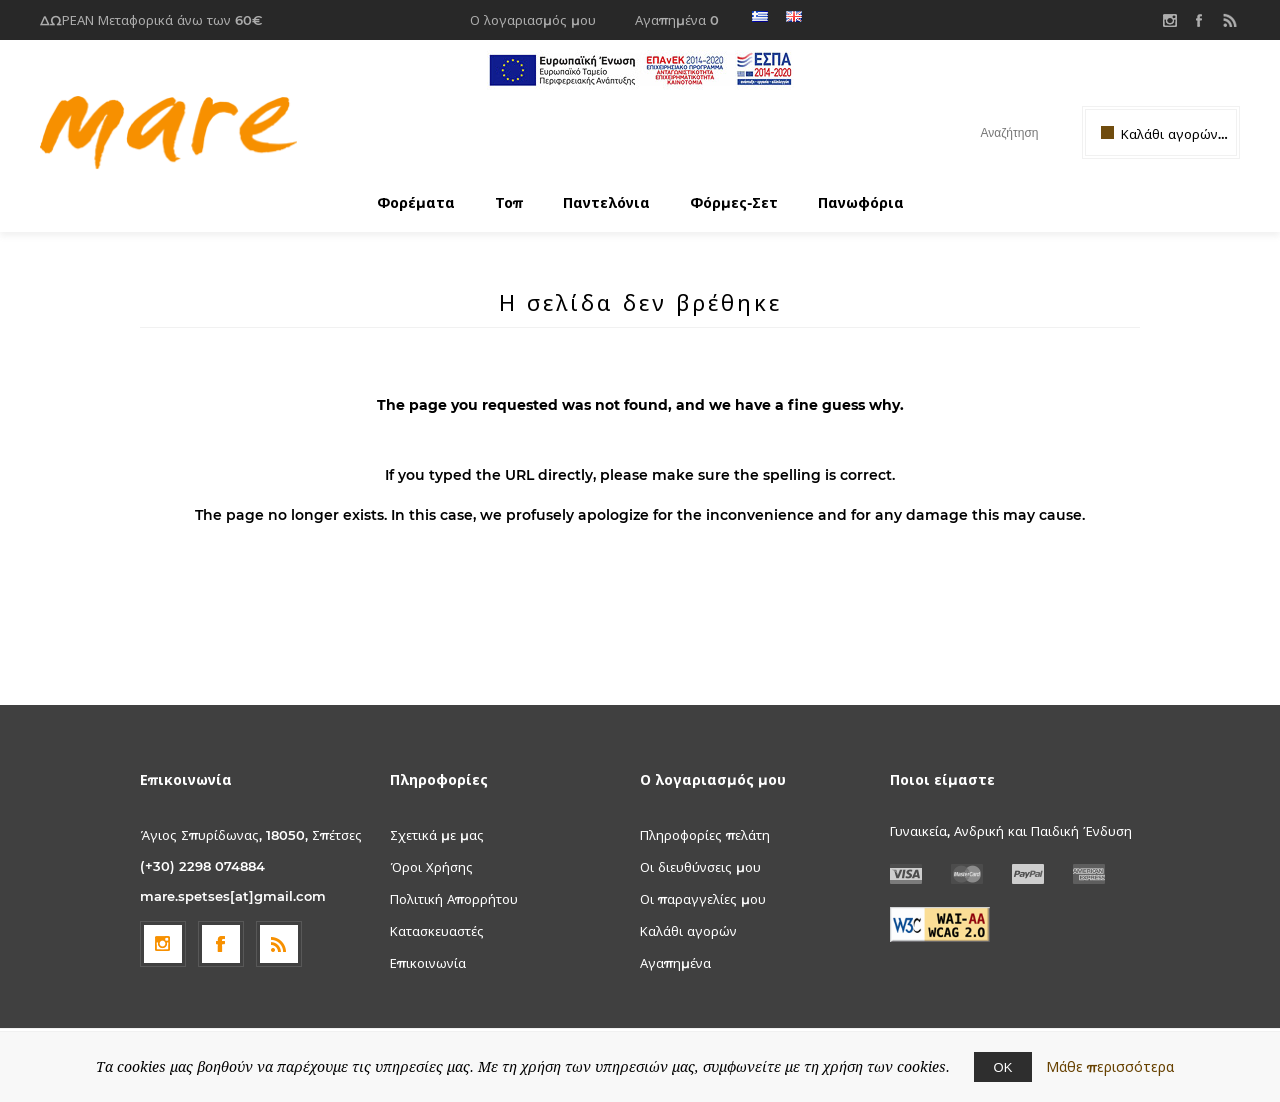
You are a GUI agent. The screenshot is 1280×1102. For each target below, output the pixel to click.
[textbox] (991, 132)
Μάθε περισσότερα (1110, 1067)
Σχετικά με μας (437, 835)
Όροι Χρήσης (431, 867)
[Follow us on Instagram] (163, 944)
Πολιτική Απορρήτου (454, 899)
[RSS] (279, 944)
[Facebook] (221, 944)
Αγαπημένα (675, 963)
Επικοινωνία (428, 963)
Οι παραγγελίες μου (703, 899)
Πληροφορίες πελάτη (705, 835)
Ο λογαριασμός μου (533, 20)
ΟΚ (1003, 1067)
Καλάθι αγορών (688, 931)
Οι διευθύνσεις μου (700, 867)
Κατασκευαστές (437, 931)
